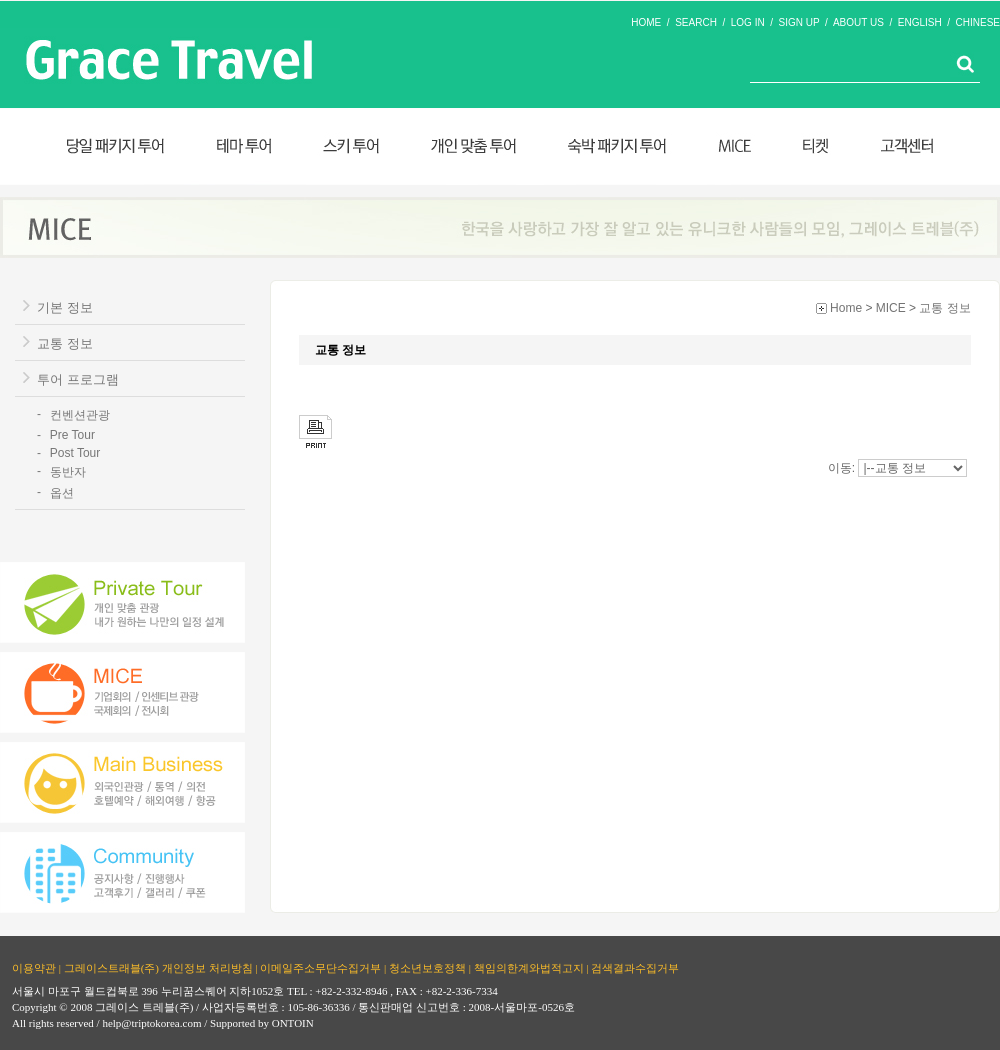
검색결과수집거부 (635, 968)
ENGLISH (920, 22)
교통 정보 (65, 343)
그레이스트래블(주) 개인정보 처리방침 (158, 968)
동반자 (68, 472)
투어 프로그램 (78, 379)
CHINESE (978, 22)
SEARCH (696, 22)
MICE (891, 308)
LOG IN (748, 22)
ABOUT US (858, 22)
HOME (646, 22)
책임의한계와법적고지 (529, 968)
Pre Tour (72, 435)
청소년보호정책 (427, 968)
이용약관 (34, 968)
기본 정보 (65, 307)
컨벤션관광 (80, 415)
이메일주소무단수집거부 (320, 968)
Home (846, 308)
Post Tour (75, 453)
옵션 (62, 493)
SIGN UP (799, 22)
